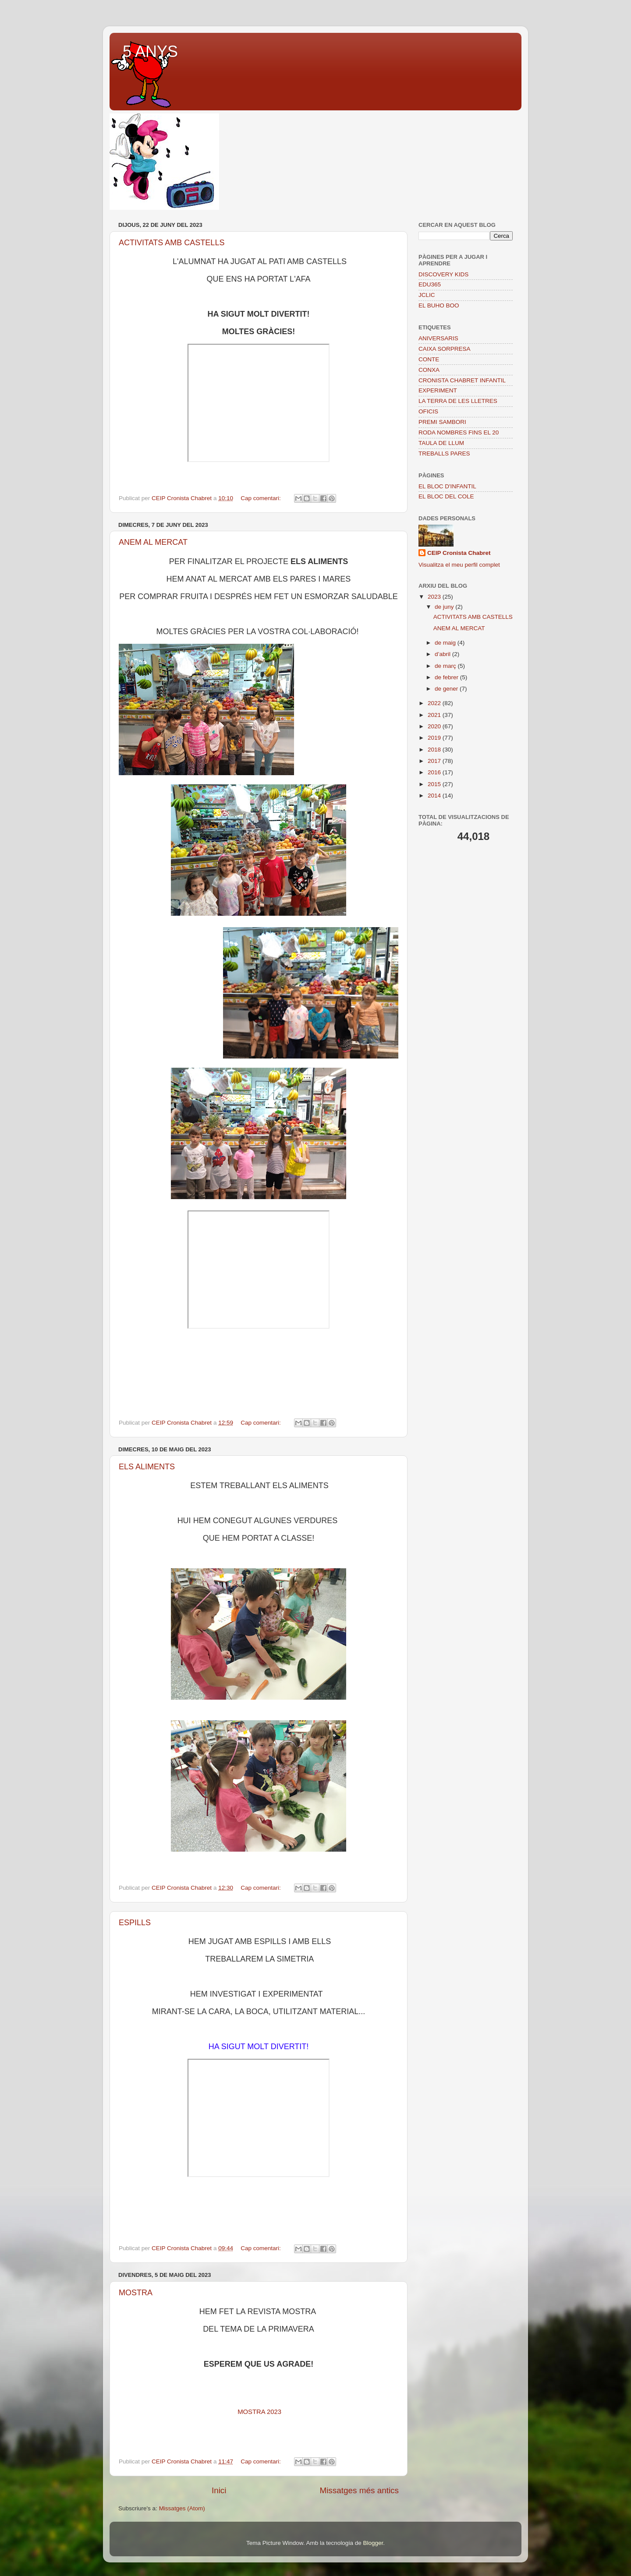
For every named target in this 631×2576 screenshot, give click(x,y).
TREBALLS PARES (444, 453)
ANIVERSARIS (438, 338)
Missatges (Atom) (182, 2508)
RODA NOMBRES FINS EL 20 (458, 432)
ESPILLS (135, 1922)
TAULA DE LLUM (441, 443)
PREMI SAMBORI (442, 422)
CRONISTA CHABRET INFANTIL (462, 380)
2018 (435, 749)
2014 (435, 795)
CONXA (429, 370)
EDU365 (429, 284)
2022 (435, 703)
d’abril (443, 654)
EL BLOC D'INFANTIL (447, 486)
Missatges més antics (359, 2490)
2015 (435, 784)
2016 (435, 772)
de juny (445, 606)
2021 (435, 715)
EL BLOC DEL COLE (446, 496)
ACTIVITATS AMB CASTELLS (171, 242)
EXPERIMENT (437, 390)
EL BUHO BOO (438, 305)
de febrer (447, 677)
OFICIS (428, 411)
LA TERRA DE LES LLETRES (457, 401)
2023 (435, 596)
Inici (219, 2490)
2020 (435, 726)
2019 (435, 737)
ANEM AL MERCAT (153, 542)
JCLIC (426, 295)
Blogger (373, 2543)
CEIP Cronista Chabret (459, 553)
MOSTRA (135, 2292)
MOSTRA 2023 (259, 2411)
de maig (446, 642)
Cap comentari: (261, 498)
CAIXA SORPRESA (444, 349)
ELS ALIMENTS (147, 1466)
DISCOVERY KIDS (443, 274)
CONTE (428, 359)
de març (446, 666)
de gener (447, 688)
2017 (435, 761)
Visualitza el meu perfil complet (459, 564)
